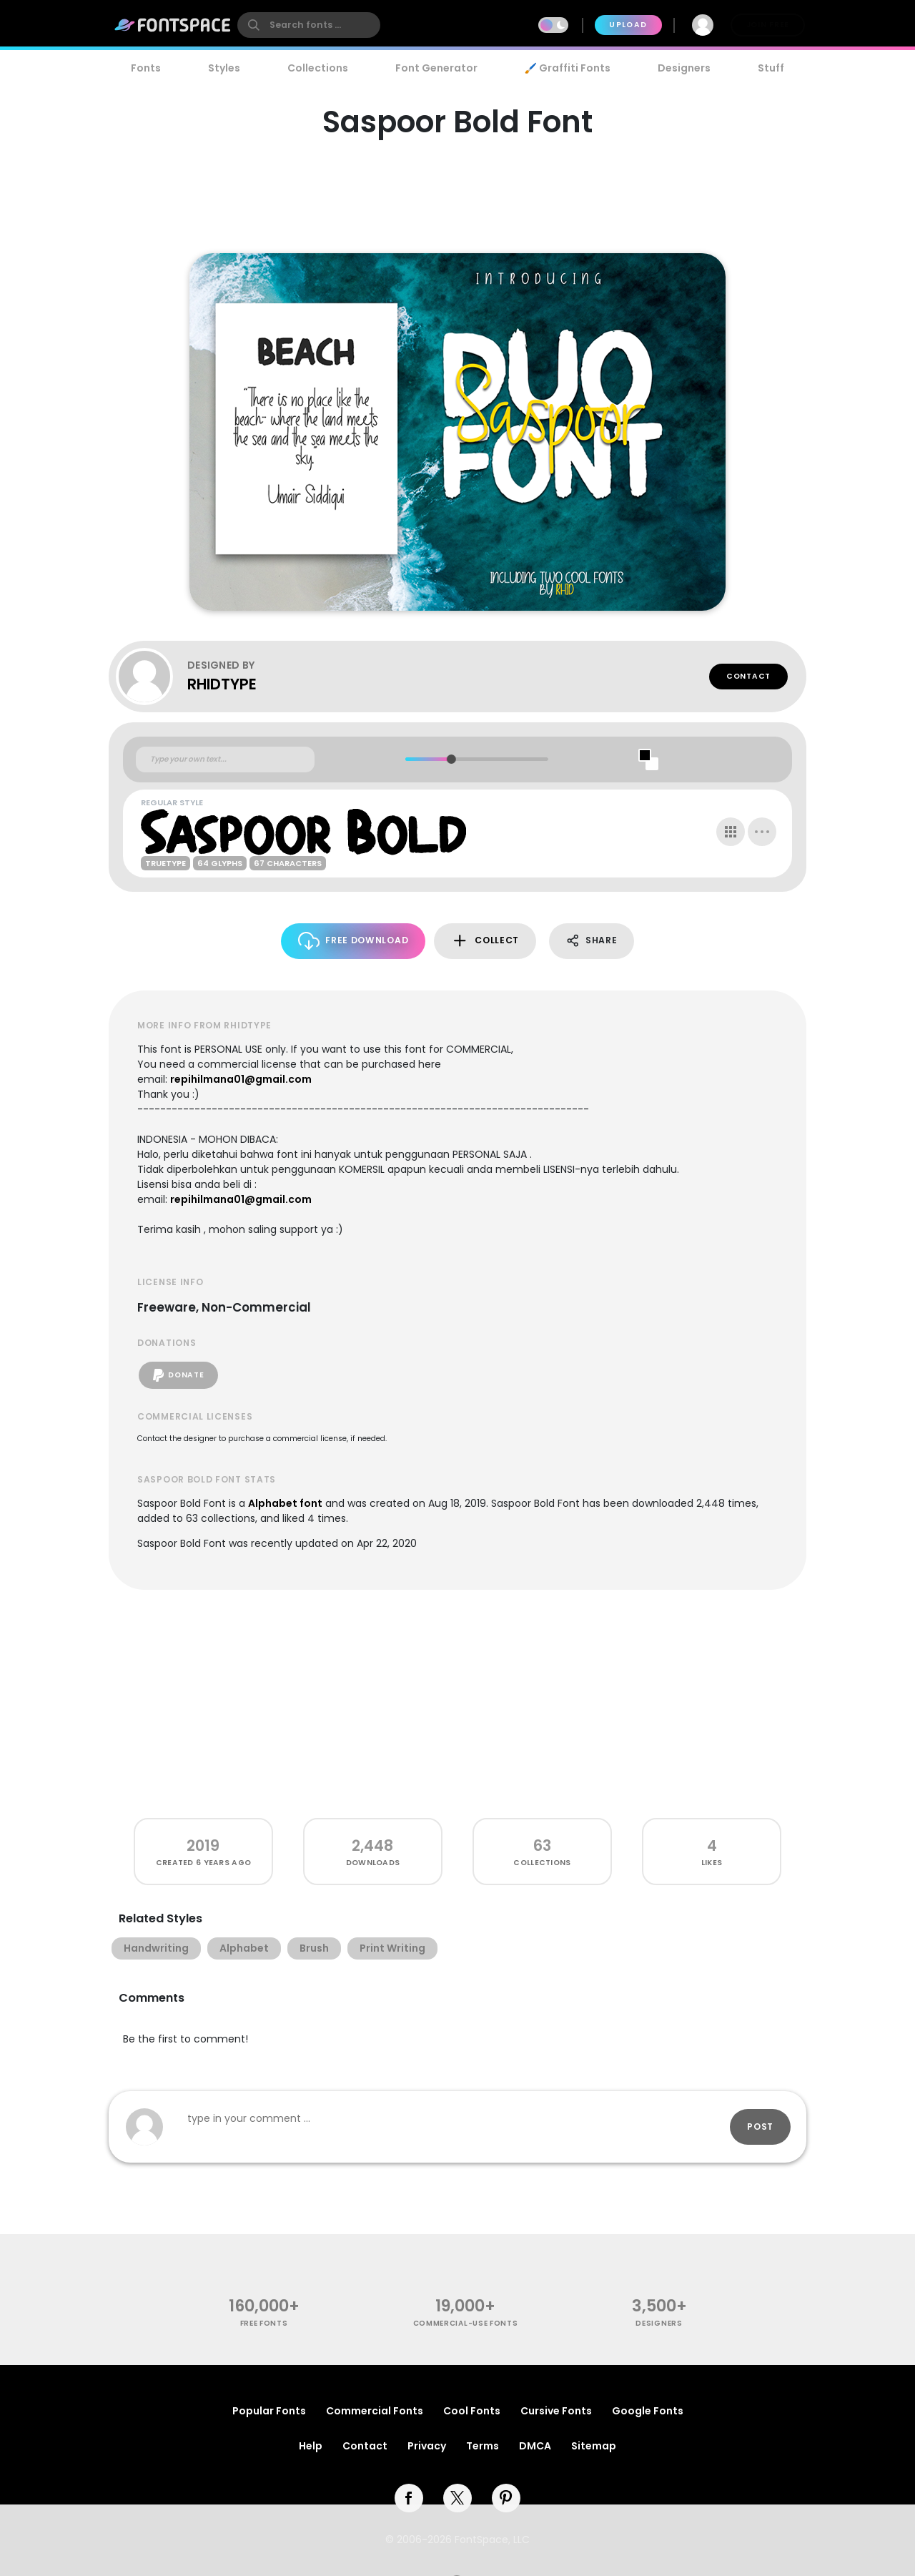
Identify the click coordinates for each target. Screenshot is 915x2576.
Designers (684, 68)
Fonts (146, 68)
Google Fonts (647, 2411)
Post (760, 2126)
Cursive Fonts (556, 2411)
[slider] (450, 759)
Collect (485, 941)
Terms (482, 2446)
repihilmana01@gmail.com (241, 1079)
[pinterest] (506, 2498)
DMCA (535, 2446)
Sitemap (593, 2446)
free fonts (264, 2323)
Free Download (353, 941)
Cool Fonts (471, 2411)
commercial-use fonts (465, 2323)
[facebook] (409, 2498)
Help (310, 2446)
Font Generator (436, 68)
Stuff (771, 68)
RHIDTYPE (222, 684)
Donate (178, 1375)
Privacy (426, 2446)
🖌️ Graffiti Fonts (567, 68)
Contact (748, 676)
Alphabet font (285, 1503)
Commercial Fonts (374, 2411)
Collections (317, 68)
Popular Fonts (269, 2411)
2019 (203, 1845)
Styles (224, 68)
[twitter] (457, 2498)
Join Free (767, 24)
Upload (628, 24)
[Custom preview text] (225, 759)
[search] (308, 25)
